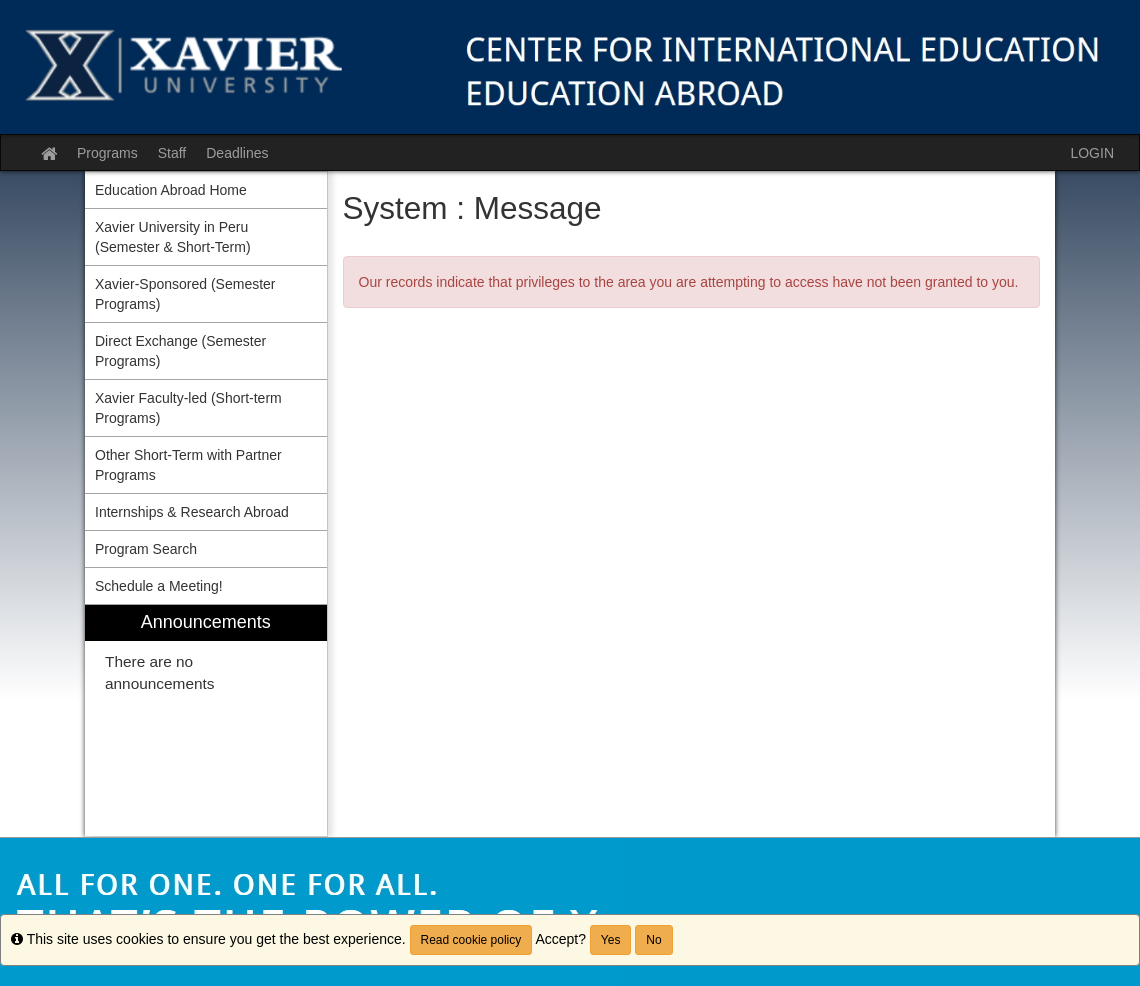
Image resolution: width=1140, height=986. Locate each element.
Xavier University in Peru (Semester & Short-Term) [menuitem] (173, 237)
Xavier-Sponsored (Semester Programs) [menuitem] (185, 294)
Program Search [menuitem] (146, 549)
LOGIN (1092, 153)
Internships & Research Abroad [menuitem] (192, 512)
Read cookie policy (471, 940)
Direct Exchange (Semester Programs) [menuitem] (180, 351)
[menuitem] (206, 720)
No (653, 940)
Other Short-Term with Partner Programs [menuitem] (188, 465)
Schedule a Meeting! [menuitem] (159, 586)
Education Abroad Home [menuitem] (171, 190)
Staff (172, 153)
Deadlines (237, 153)
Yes (611, 940)
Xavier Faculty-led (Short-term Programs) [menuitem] (188, 408)
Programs (107, 153)
